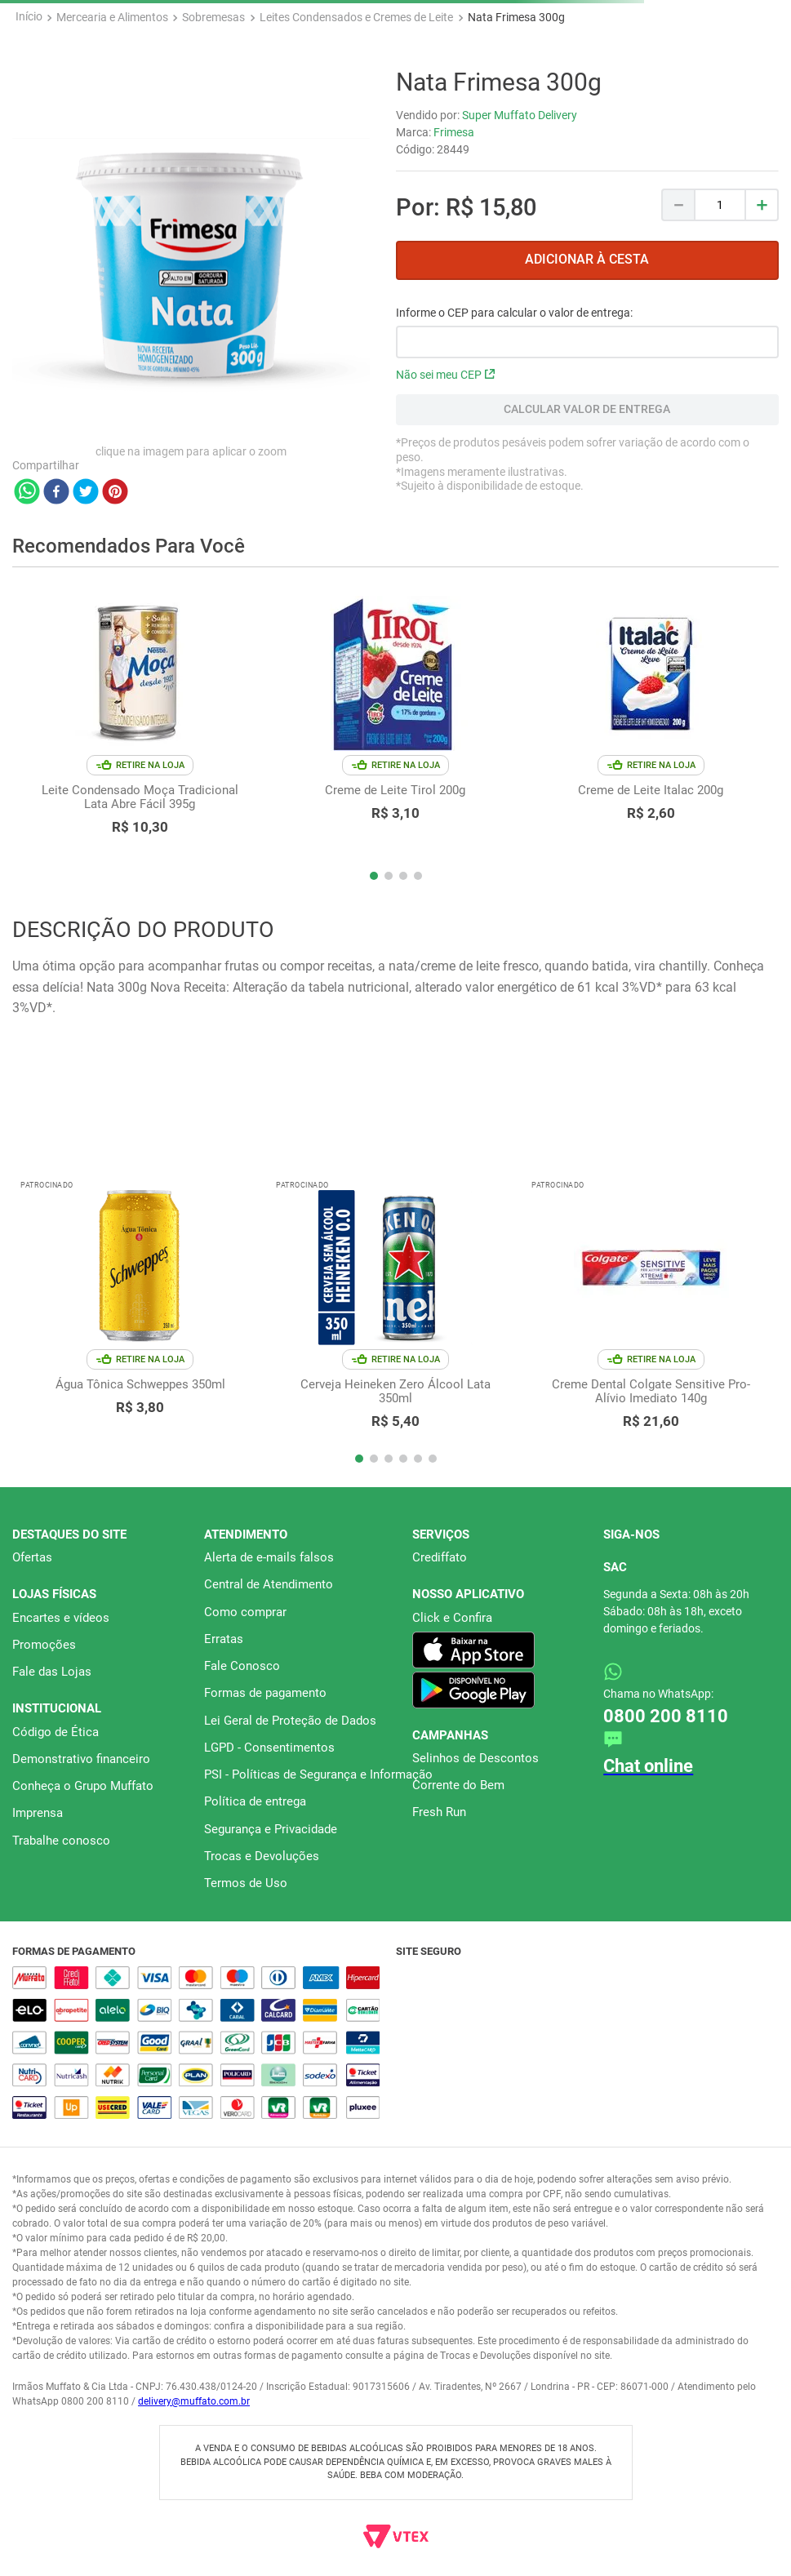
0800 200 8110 (665, 1716)
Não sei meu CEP (445, 374)
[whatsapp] (27, 493)
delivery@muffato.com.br (194, 2401)
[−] (677, 205)
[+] (762, 205)
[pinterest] (115, 493)
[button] (374, 876)
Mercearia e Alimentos (112, 17)
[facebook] (56, 493)
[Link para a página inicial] (29, 17)
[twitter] (86, 493)
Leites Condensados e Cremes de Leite (356, 17)
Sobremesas (213, 17)
